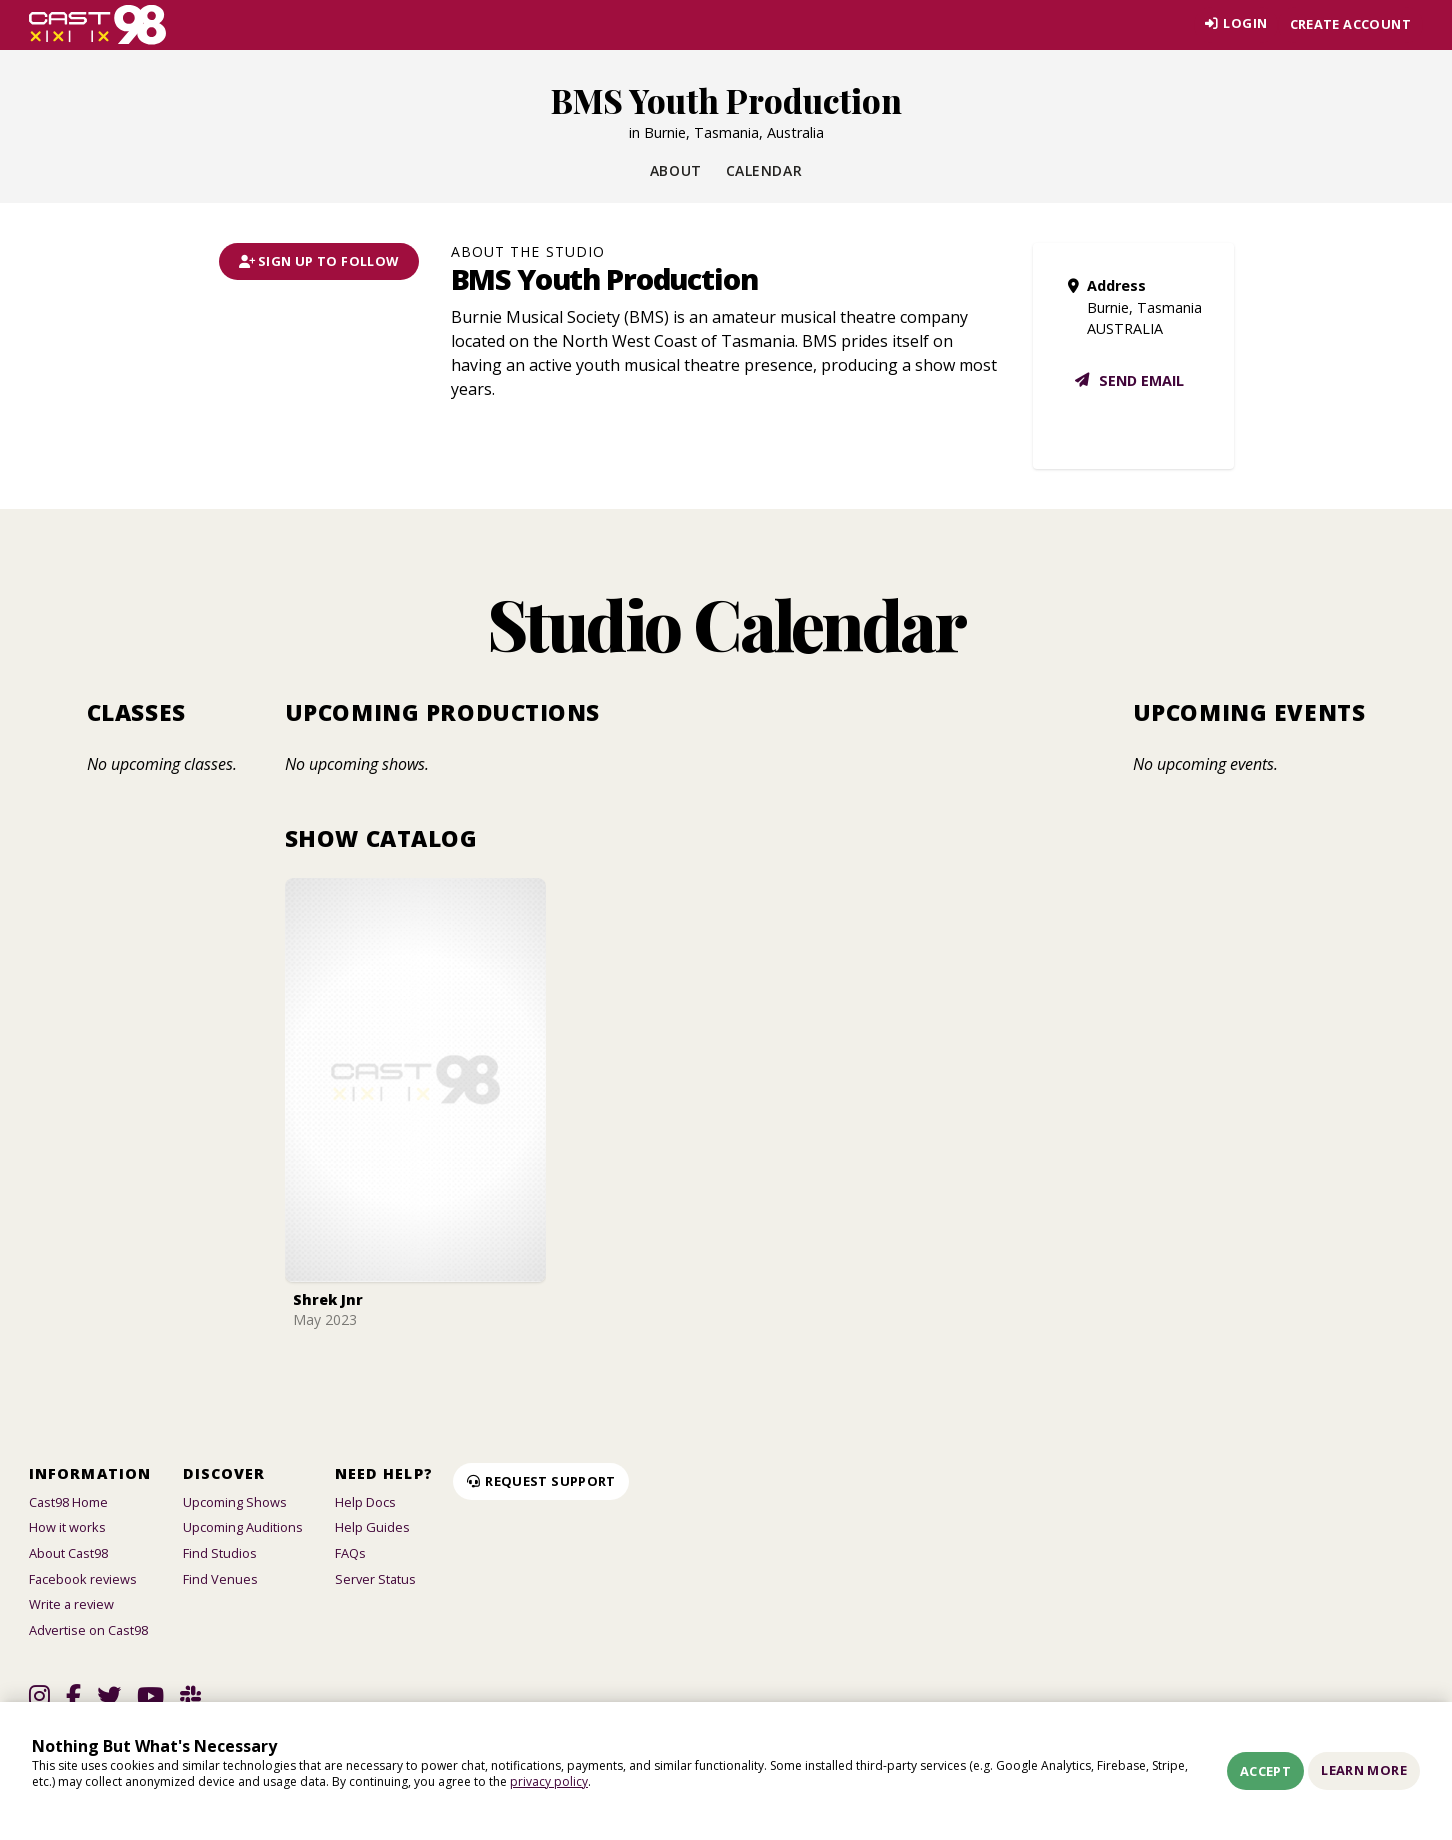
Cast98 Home (68, 1502)
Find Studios (220, 1553)
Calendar (764, 170)
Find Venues (220, 1579)
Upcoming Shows (235, 1502)
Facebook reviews (83, 1579)
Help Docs (365, 1502)
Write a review (71, 1604)
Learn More (1364, 1770)
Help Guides (372, 1527)
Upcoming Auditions (243, 1527)
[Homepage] (97, 25)
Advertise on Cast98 (88, 1630)
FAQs (350, 1553)
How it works (67, 1527)
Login (1233, 24)
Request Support (541, 1481)
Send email (1128, 380)
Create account (1350, 24)
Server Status (375, 1579)
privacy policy (549, 1781)
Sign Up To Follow (319, 261)
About (676, 170)
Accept (1265, 1771)
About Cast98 (68, 1553)
